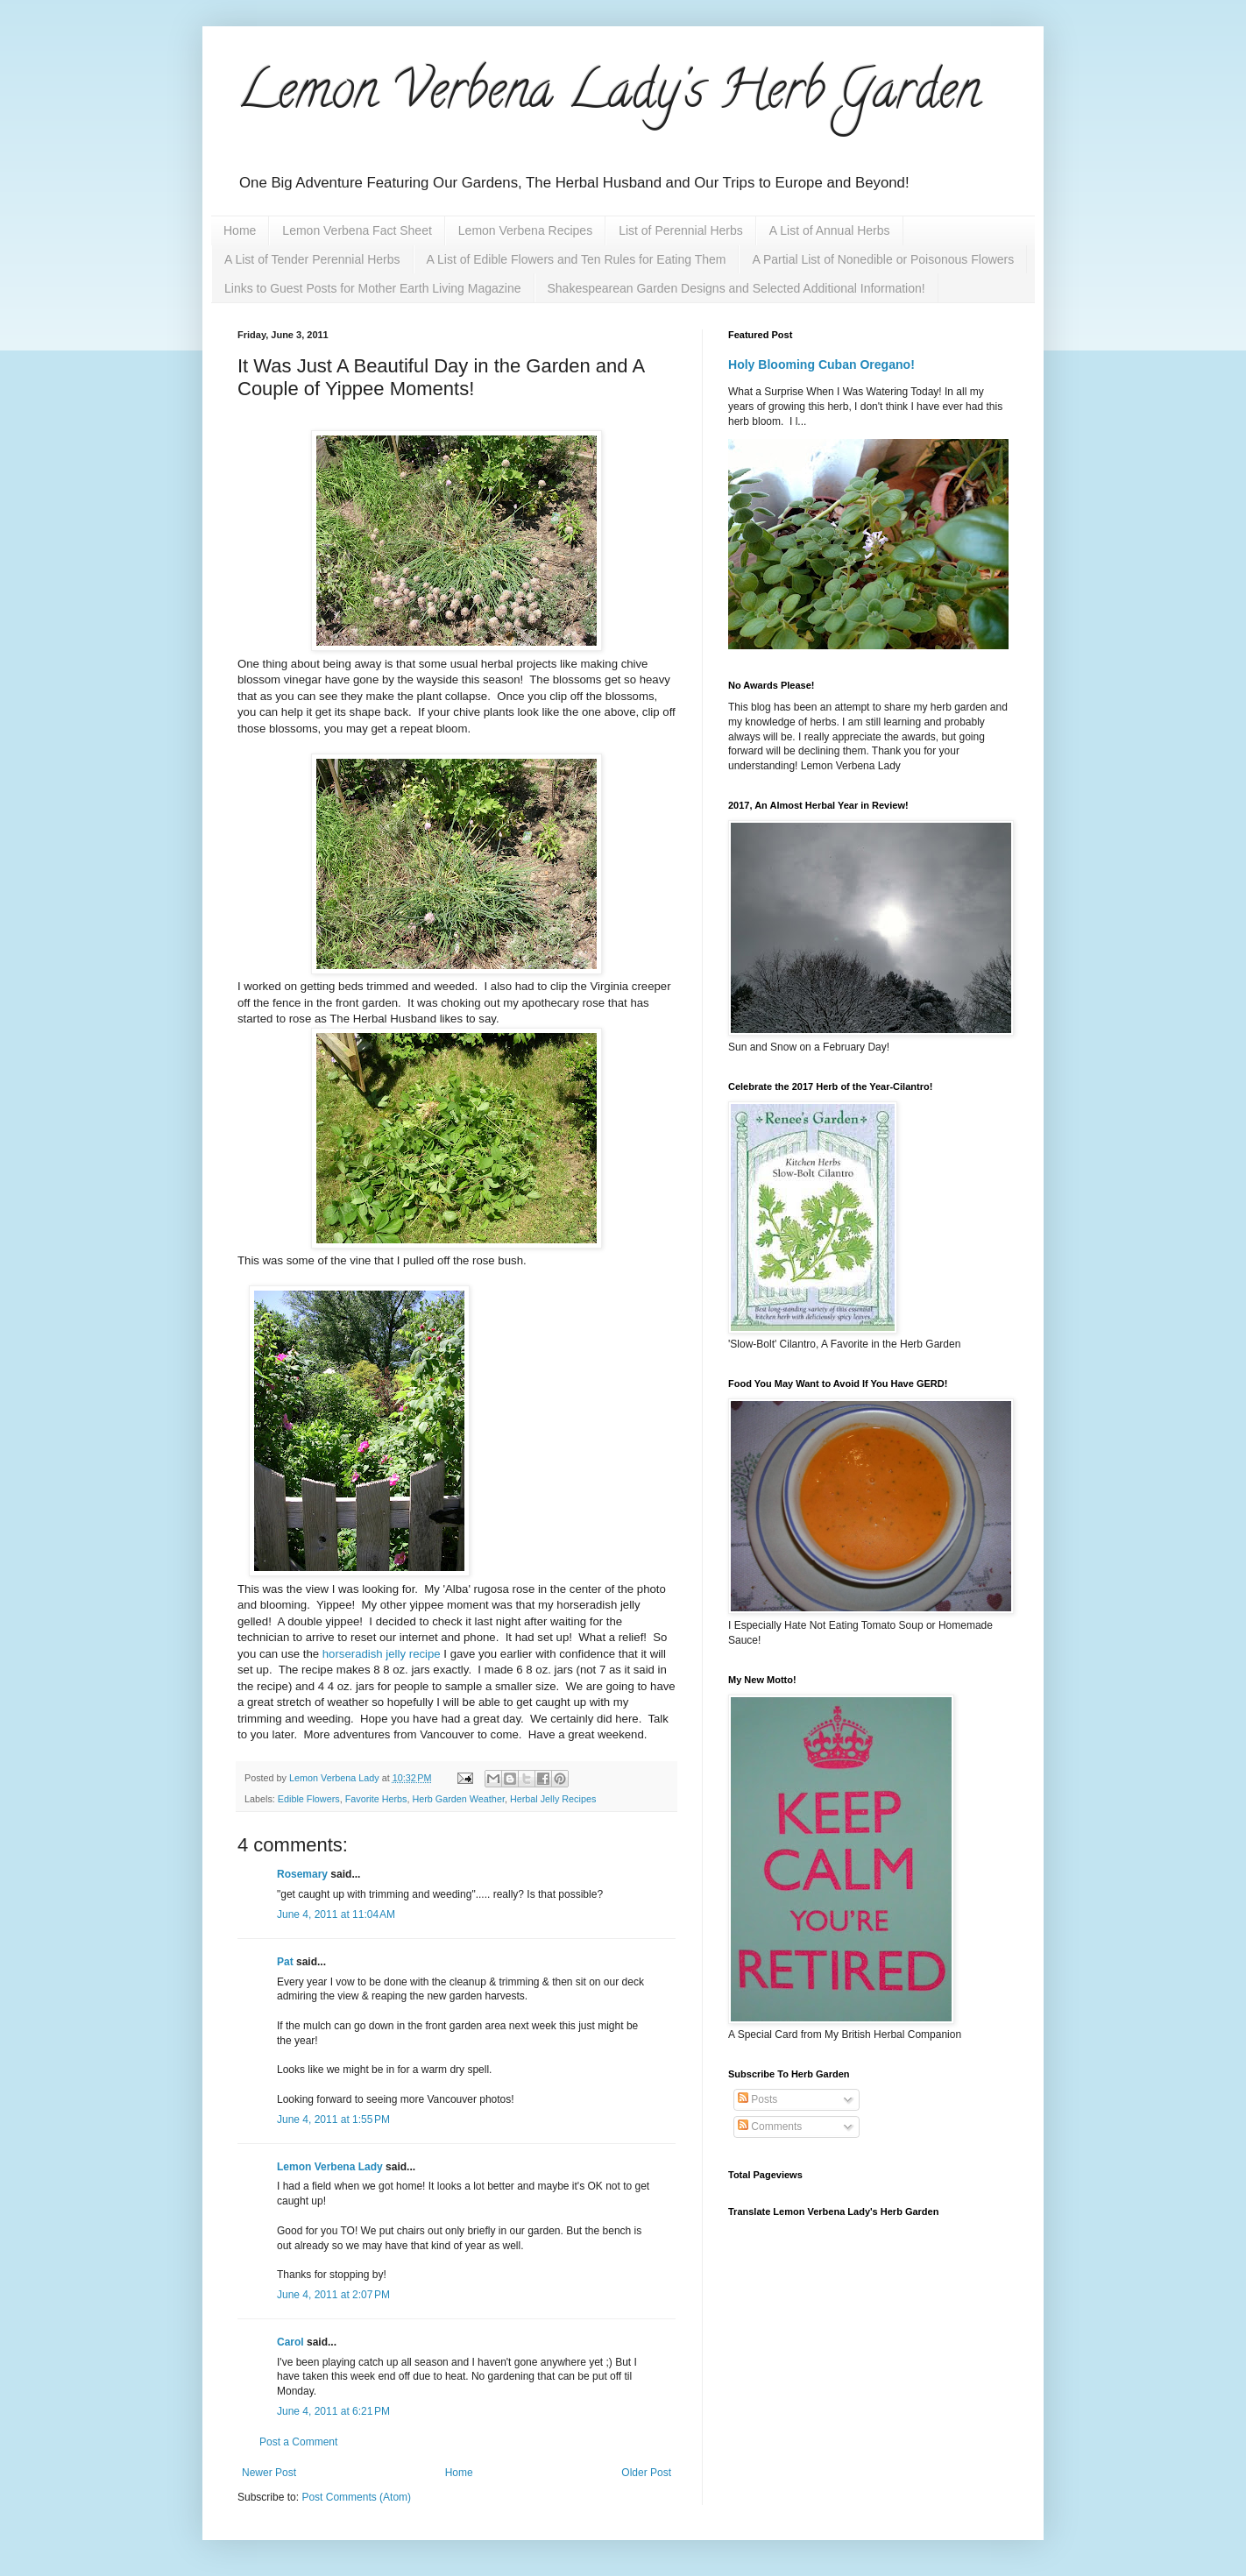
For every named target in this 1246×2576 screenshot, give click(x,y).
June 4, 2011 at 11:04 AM (336, 1914)
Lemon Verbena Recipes (525, 230)
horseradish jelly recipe (380, 1653)
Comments (770, 2126)
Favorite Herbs (376, 1799)
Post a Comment (298, 2442)
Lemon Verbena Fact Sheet (356, 230)
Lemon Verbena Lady (330, 2167)
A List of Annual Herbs (829, 230)
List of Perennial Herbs (681, 230)
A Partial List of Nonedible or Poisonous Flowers (883, 259)
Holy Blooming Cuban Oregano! (821, 364)
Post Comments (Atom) (356, 2497)
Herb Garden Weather (458, 1799)
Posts (757, 2099)
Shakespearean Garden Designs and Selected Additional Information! (736, 288)
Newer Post (269, 2472)
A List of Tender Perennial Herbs (312, 259)
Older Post (646, 2472)
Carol (290, 2342)
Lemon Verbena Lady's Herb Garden (609, 95)
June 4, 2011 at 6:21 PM (333, 2411)
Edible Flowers (309, 1799)
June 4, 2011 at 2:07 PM (333, 2295)
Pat (285, 1962)
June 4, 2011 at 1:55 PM (333, 2119)
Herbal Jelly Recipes (553, 1799)
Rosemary (302, 1874)
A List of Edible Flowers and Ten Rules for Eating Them (576, 259)
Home (239, 230)
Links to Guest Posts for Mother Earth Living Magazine (372, 288)
